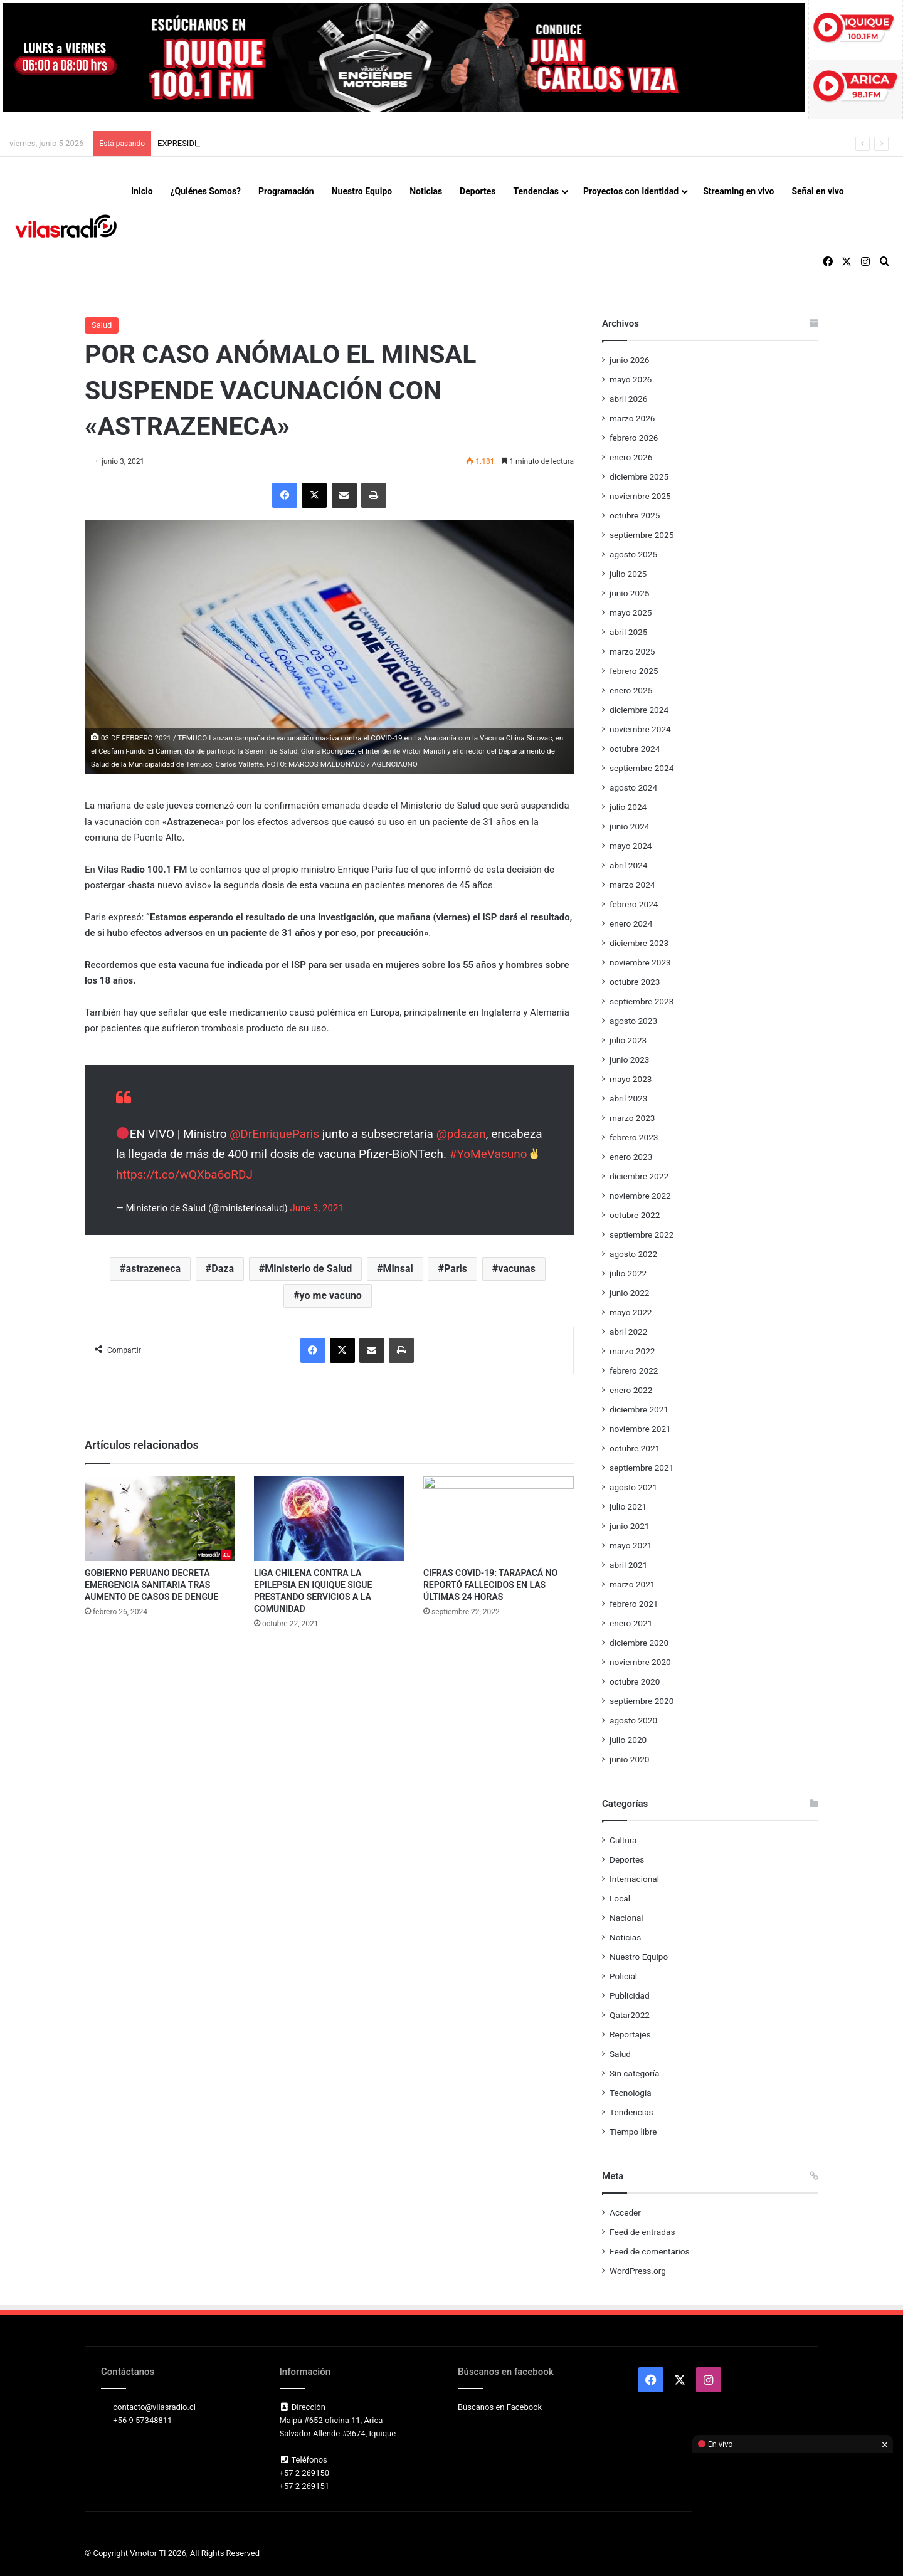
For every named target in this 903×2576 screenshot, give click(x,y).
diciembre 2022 (639, 1176)
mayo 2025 (631, 612)
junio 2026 (629, 360)
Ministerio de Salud (308, 1269)
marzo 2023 (632, 1118)
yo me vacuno (331, 1295)
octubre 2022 (635, 1215)
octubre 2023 (635, 982)
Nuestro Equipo (362, 191)
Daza (222, 1269)
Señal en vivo (817, 191)
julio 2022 (628, 1273)
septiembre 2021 (641, 1468)
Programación (286, 191)
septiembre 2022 (641, 1234)
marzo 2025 (632, 651)
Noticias (425, 191)
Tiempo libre (633, 2132)
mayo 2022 (631, 1312)
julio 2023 (628, 1040)
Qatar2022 (630, 2015)
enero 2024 (631, 923)
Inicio (142, 191)
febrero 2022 (634, 1370)
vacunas (517, 1269)
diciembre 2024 (639, 710)
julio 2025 (628, 574)
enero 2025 (631, 690)
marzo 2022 (632, 1351)
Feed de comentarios (650, 2251)
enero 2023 (631, 1157)
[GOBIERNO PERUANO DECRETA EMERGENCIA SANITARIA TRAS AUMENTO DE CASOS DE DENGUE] (160, 1518)
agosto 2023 (633, 1021)
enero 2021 (631, 1623)
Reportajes (630, 2034)
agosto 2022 (633, 1254)
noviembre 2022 (640, 1196)
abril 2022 (628, 1332)
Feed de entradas (642, 2232)
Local (620, 1898)
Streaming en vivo (738, 191)
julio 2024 (628, 807)
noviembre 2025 (640, 496)
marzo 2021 (632, 1584)
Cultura (623, 1840)
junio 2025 (629, 593)
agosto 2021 (633, 1487)
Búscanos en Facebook (500, 2407)
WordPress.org (638, 2271)
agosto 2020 (633, 1720)
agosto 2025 (633, 554)
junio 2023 (629, 1059)
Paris (455, 1269)
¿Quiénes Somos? (206, 191)
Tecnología (631, 2093)
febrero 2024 (634, 904)
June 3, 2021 (316, 1208)
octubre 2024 (635, 749)
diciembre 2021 (639, 1409)
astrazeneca (153, 1269)
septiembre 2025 (641, 535)
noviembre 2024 (640, 729)
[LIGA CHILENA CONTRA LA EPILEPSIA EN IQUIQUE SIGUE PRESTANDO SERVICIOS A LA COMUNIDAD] (329, 1518)
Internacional (634, 1879)
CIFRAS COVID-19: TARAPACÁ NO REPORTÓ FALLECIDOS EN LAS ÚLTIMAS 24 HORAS (490, 1585)
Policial (623, 1976)
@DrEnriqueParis (274, 1134)
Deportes (477, 191)
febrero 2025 (634, 671)
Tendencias (536, 191)
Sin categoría (634, 2073)
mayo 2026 (631, 379)
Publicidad (630, 1995)
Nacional (626, 1918)
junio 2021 (629, 1526)
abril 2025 (628, 632)
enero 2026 (631, 457)
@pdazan (461, 1134)
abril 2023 (628, 1098)
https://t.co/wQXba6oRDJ (184, 1174)
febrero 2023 (634, 1137)
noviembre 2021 (640, 1429)
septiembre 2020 (641, 1701)
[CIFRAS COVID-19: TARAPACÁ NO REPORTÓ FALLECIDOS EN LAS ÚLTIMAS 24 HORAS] (498, 1518)
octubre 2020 (635, 1681)
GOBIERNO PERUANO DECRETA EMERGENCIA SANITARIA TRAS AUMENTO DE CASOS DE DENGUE (151, 1585)
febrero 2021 (634, 1604)
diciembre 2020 (639, 1643)
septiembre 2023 (641, 1001)
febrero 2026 (634, 438)
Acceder (625, 2212)
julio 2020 (628, 1740)
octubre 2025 (635, 515)
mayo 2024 (631, 846)
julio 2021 (628, 1506)
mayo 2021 (631, 1545)
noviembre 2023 (640, 962)
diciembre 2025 (639, 476)
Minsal (398, 1269)
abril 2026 (628, 399)
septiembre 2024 (641, 768)
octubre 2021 (635, 1448)
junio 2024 (629, 826)
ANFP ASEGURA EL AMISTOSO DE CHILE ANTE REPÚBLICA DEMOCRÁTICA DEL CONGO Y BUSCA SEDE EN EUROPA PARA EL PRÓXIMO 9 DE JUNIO (425, 143)
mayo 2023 (631, 1079)
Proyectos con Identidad (631, 191)
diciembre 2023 (639, 943)
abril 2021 (628, 1565)
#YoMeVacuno (488, 1154)
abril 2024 (628, 865)
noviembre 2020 (640, 1662)
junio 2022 (629, 1293)
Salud (102, 325)
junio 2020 (629, 1759)
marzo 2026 (632, 418)
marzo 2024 (632, 885)
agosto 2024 (633, 787)
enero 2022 (631, 1390)
